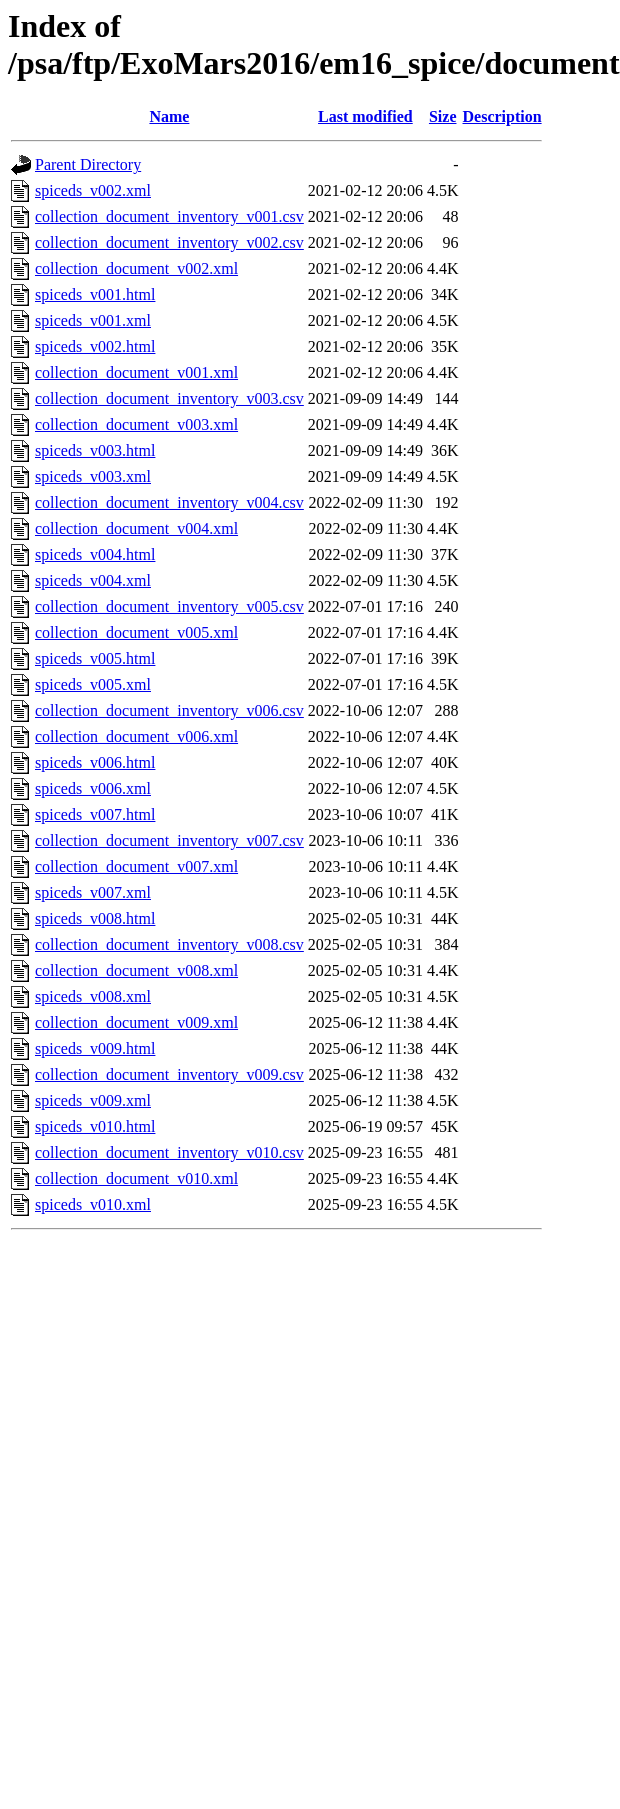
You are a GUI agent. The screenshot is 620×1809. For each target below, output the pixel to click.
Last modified (365, 116)
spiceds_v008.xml (93, 996)
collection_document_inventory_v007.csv (169, 840)
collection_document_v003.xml (136, 424)
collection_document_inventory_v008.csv (169, 944)
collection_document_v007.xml (136, 866)
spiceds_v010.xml (93, 1204)
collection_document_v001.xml (136, 372)
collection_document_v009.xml (136, 1022)
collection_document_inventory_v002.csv (169, 242)
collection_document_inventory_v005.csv (169, 606)
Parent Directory (88, 164)
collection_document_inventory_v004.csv (169, 502)
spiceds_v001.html (95, 294)
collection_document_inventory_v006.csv (169, 710)
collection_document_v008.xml (136, 970)
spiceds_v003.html (95, 450)
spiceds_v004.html (95, 554)
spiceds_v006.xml (93, 788)
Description (502, 116)
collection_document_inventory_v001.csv (169, 216)
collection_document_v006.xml (136, 736)
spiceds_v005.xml (93, 684)
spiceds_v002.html (95, 346)
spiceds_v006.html (95, 762)
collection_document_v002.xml (136, 268)
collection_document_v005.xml (136, 632)
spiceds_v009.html (95, 1048)
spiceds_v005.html (95, 658)
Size (443, 116)
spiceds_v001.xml (93, 320)
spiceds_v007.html (95, 814)
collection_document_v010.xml (136, 1178)
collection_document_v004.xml (136, 528)
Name (169, 116)
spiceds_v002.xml (93, 190)
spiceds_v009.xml (93, 1100)
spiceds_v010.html (95, 1126)
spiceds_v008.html (95, 918)
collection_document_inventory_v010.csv (169, 1152)
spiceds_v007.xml (93, 892)
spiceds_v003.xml (93, 476)
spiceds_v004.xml (93, 580)
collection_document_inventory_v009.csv (169, 1074)
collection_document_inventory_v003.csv (169, 398)
